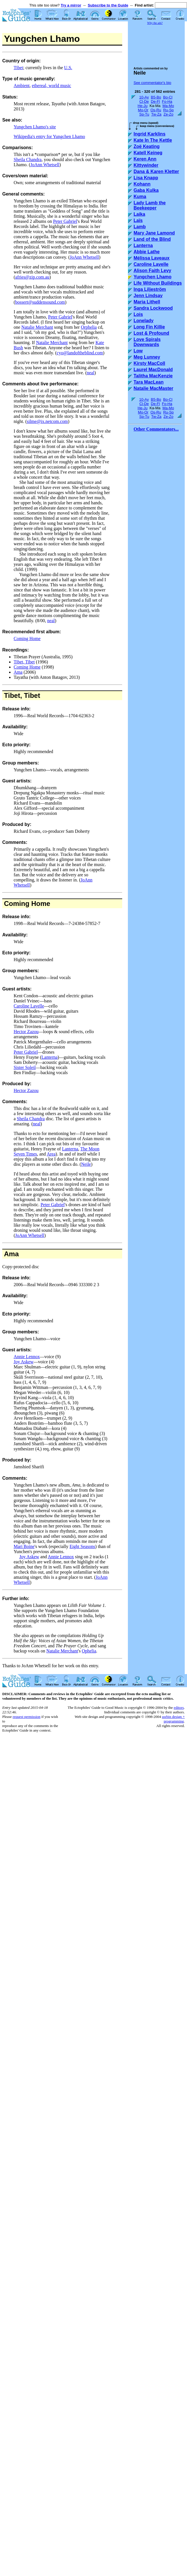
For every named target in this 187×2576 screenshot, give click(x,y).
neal (90, 372)
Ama (18, 672)
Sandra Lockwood (153, 308)
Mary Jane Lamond (154, 233)
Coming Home (27, 638)
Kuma (140, 196)
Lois (138, 314)
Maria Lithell (147, 301)
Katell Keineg (148, 152)
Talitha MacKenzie (153, 375)
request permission (26, 1716)
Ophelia (89, 1650)
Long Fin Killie (149, 326)
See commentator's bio (152, 83)
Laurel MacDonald (153, 369)
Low (138, 350)
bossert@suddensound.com (40, 302)
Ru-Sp (168, 110)
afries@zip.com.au (32, 277)
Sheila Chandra (27, 159)
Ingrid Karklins (149, 133)
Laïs (138, 220)
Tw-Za (156, 114)
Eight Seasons (82, 1546)
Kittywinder (146, 165)
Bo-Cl (168, 97)
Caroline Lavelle (29, 1006)
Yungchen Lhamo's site (35, 126)
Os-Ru (155, 110)
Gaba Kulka (146, 190)
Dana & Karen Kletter (156, 171)
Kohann (142, 184)
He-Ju (142, 106)
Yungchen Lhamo (152, 276)
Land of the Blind (152, 239)
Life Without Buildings (158, 283)
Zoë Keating (147, 146)
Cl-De (144, 101)
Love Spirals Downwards (147, 342)
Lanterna (49, 1057)
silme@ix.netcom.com (47, 421)
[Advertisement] (159, 43)
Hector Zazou (26, 1031)
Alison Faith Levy (152, 270)
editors (179, 1707)
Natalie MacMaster (153, 388)
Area (51, 1154)
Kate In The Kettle (153, 140)
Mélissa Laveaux (151, 258)
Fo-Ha (167, 101)
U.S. (68, 67)
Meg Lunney (147, 357)
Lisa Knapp (146, 177)
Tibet (18, 67)
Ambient (22, 85)
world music (60, 85)
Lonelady (143, 320)
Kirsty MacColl (149, 363)
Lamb (140, 226)
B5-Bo (156, 97)
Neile (86, 1164)
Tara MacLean (149, 382)
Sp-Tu (144, 114)
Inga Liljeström (150, 289)
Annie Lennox (27, 1356)
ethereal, (40, 85)
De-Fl (155, 101)
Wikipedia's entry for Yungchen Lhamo (49, 136)
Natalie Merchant (37, 327)
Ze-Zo (168, 114)
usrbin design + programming (173, 1718)
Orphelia (89, 327)
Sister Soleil (25, 1067)
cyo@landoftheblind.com (80, 352)
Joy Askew (24, 1361)
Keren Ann (145, 159)
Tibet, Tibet (24, 661)
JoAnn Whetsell (44, 164)
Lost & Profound (151, 333)
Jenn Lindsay (148, 295)
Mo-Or (143, 110)
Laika (139, 214)
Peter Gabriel (65, 221)
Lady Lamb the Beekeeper (150, 205)
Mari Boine (24, 1546)
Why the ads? (155, 22)
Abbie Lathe (147, 251)
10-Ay (144, 97)
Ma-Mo (168, 106)
